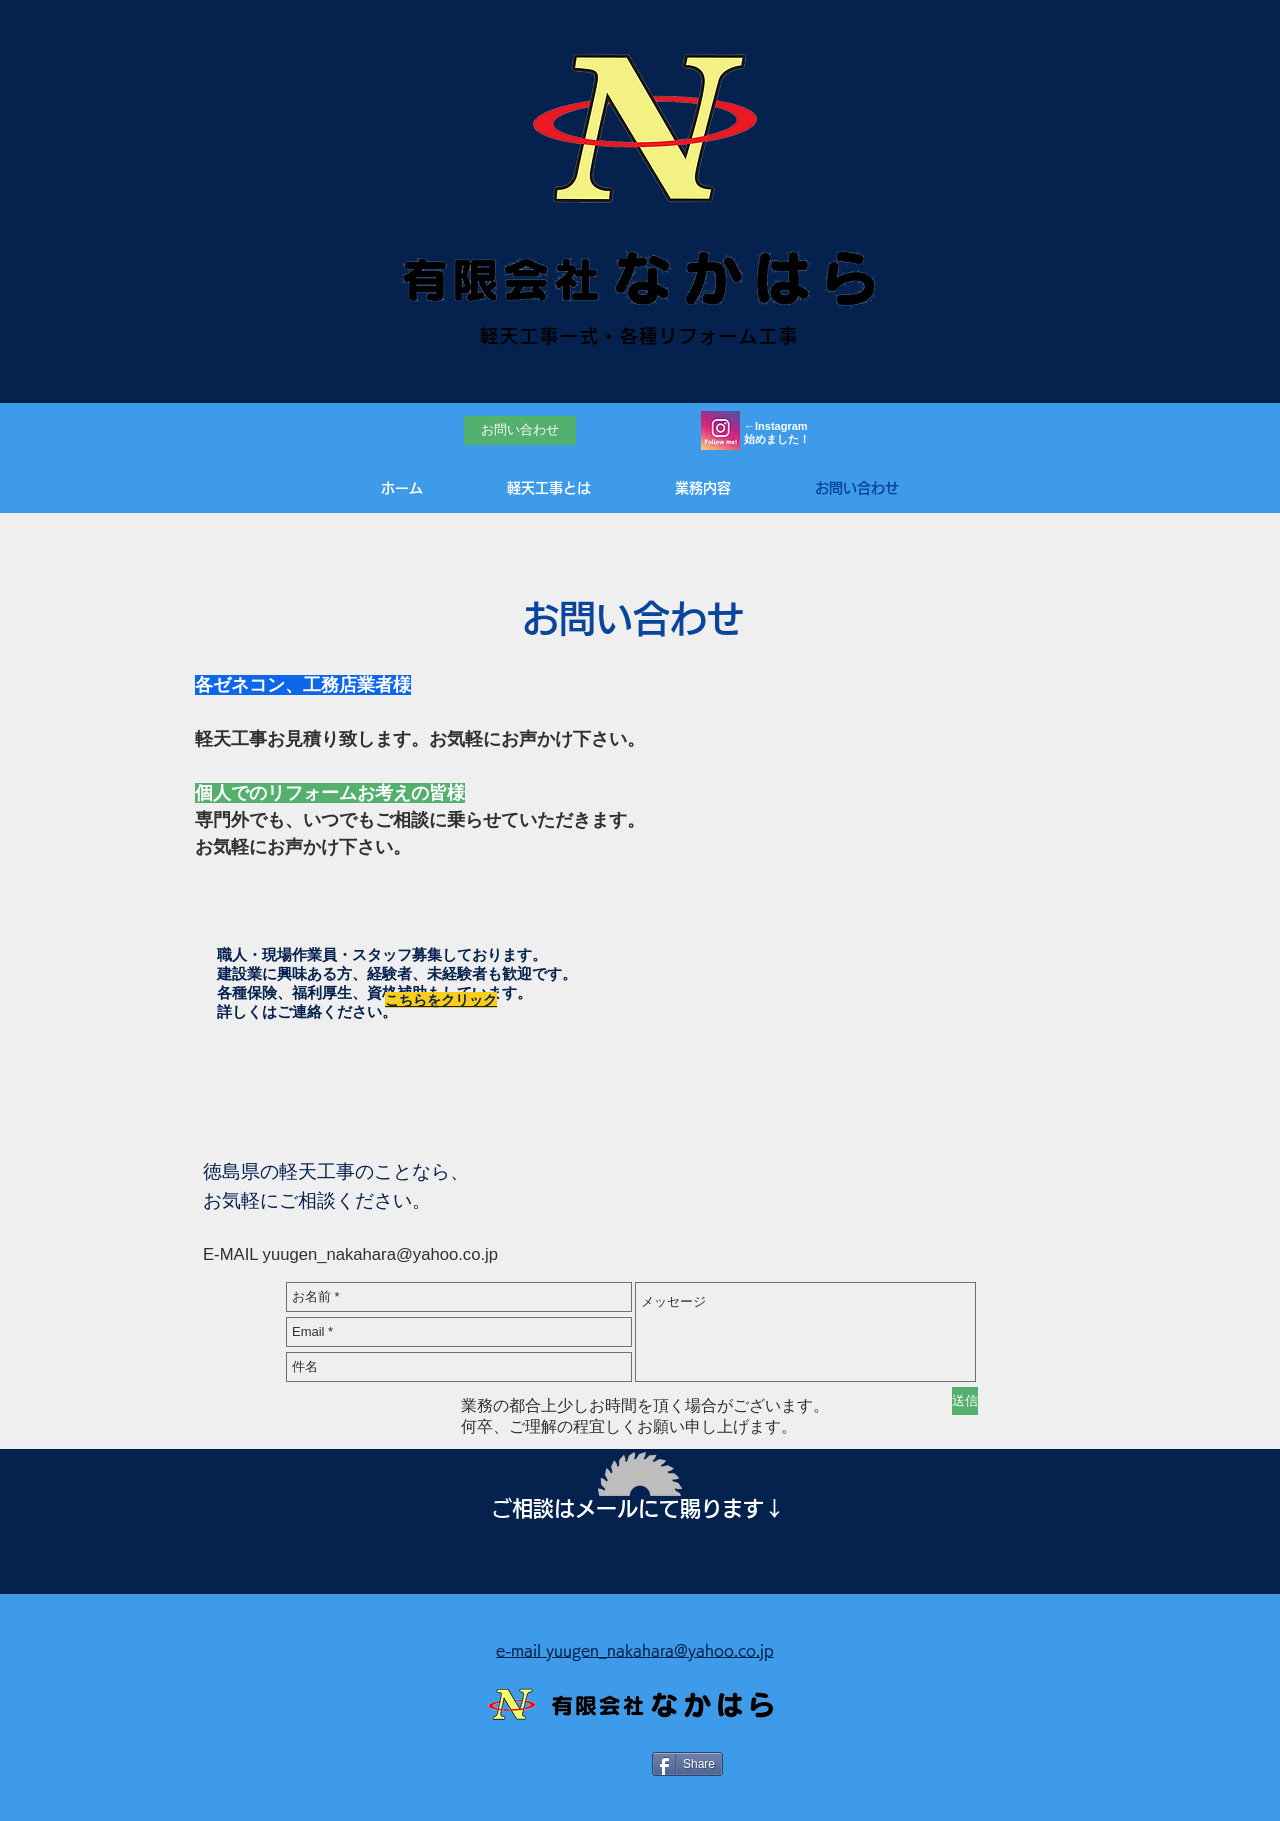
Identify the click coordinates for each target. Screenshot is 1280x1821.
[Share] (687, 1764)
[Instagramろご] (720, 430)
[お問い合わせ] (520, 430)
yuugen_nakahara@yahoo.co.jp (380, 1254)
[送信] (965, 1401)
